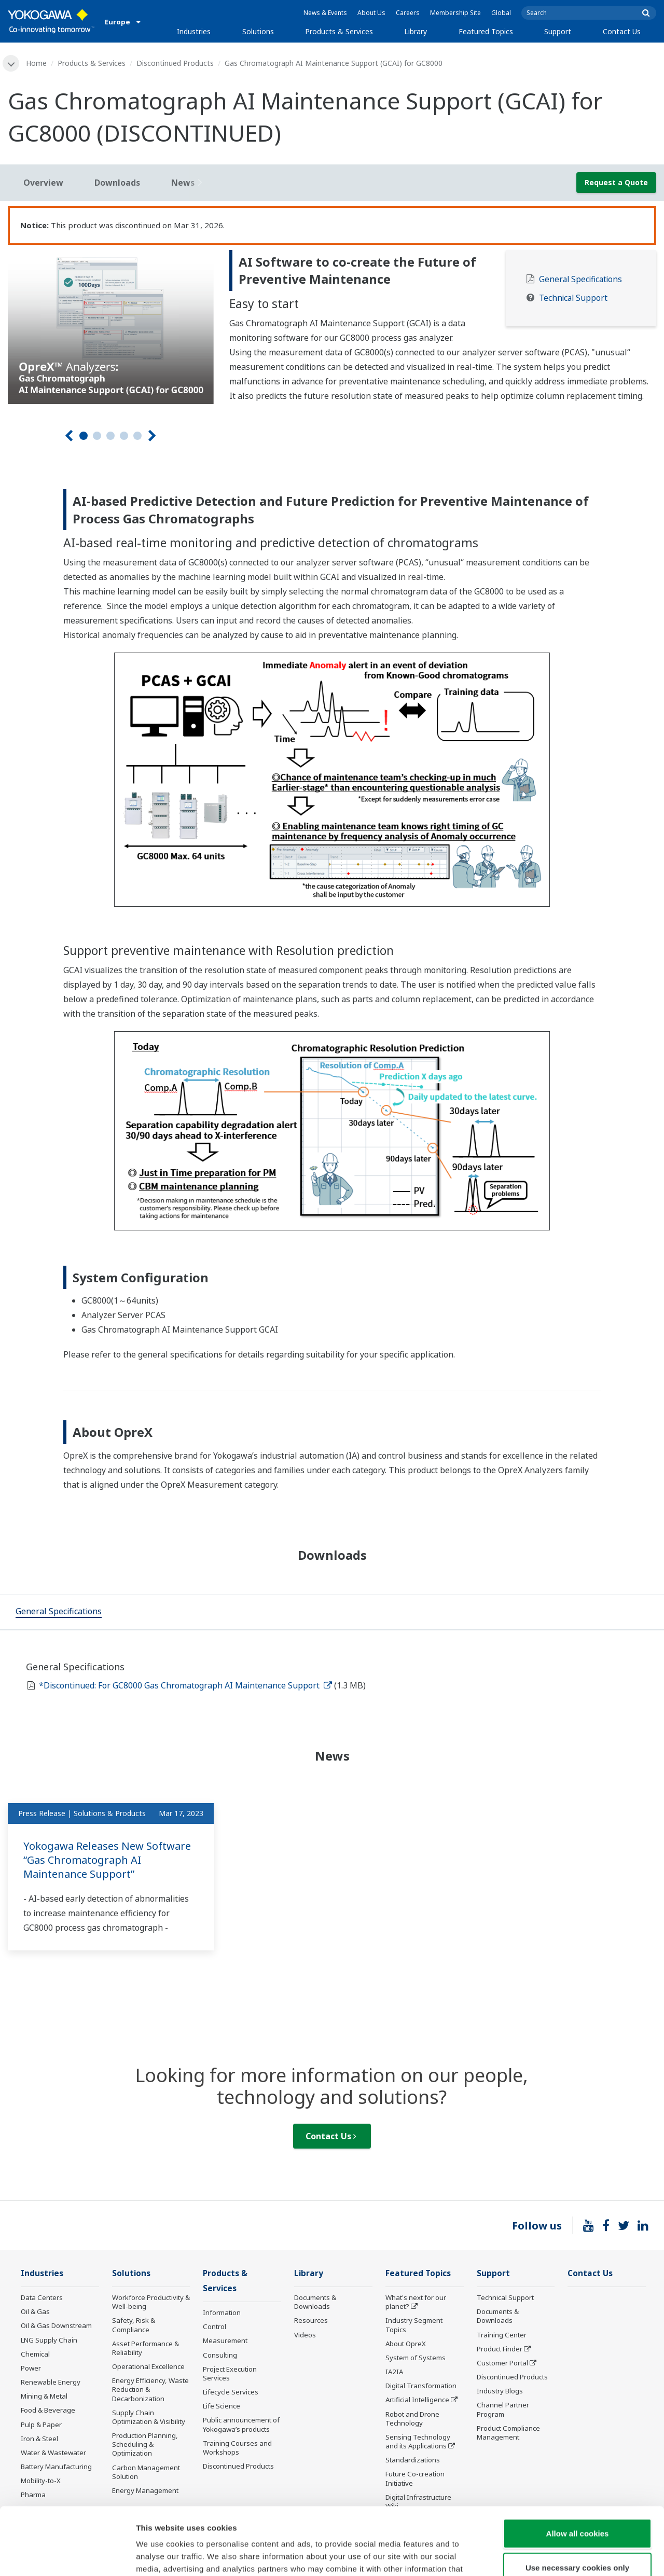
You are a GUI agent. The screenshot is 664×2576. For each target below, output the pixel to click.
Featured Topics (486, 31)
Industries (194, 31)
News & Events (325, 12)
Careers (408, 12)
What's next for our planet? (415, 2302)
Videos (305, 2334)
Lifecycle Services (230, 2392)
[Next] (152, 436)
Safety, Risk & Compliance (133, 2325)
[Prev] (69, 436)
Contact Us (622, 31)
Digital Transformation (421, 2385)
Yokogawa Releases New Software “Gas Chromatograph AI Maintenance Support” (107, 1859)
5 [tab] (137, 436)
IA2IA (394, 2371)
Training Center (502, 2334)
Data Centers (42, 2297)
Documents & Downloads (315, 2302)
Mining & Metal (44, 2396)
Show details (544, 2555)
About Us (371, 12)
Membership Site (455, 12)
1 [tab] (83, 436)
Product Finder (499, 2348)
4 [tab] (124, 436)
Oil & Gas (35, 2311)
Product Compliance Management (508, 2432)
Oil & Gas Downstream (56, 2325)
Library (415, 31)
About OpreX (405, 2343)
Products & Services (339, 31)
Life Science (221, 2406)
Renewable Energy (50, 2382)
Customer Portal (502, 2362)
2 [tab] (97, 436)
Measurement (225, 2340)
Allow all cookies (577, 2465)
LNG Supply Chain (49, 2340)
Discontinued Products (175, 63)
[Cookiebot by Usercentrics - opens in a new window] (67, 2556)
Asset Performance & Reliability (145, 2348)
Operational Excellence (148, 2366)
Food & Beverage (48, 2410)
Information (222, 2312)
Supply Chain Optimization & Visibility (148, 2417)
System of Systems (415, 2357)
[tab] (58, 1612)
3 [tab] (110, 436)
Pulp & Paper (41, 2424)
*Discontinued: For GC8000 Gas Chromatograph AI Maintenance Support (185, 1685)
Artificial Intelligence (417, 2399)
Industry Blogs (500, 2390)
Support (557, 31)
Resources (311, 2320)
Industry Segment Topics (413, 2325)
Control (214, 2326)
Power (31, 2368)
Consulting (220, 2355)
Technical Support (573, 298)
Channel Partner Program (503, 2409)
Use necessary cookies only (577, 2500)
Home (36, 63)
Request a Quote (616, 182)
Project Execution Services (230, 2373)
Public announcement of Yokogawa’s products (241, 2424)
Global (501, 12)
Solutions (258, 31)
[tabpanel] (111, 327)
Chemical (35, 2354)
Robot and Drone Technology (412, 2418)
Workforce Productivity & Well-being (151, 2302)
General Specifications (580, 279)
